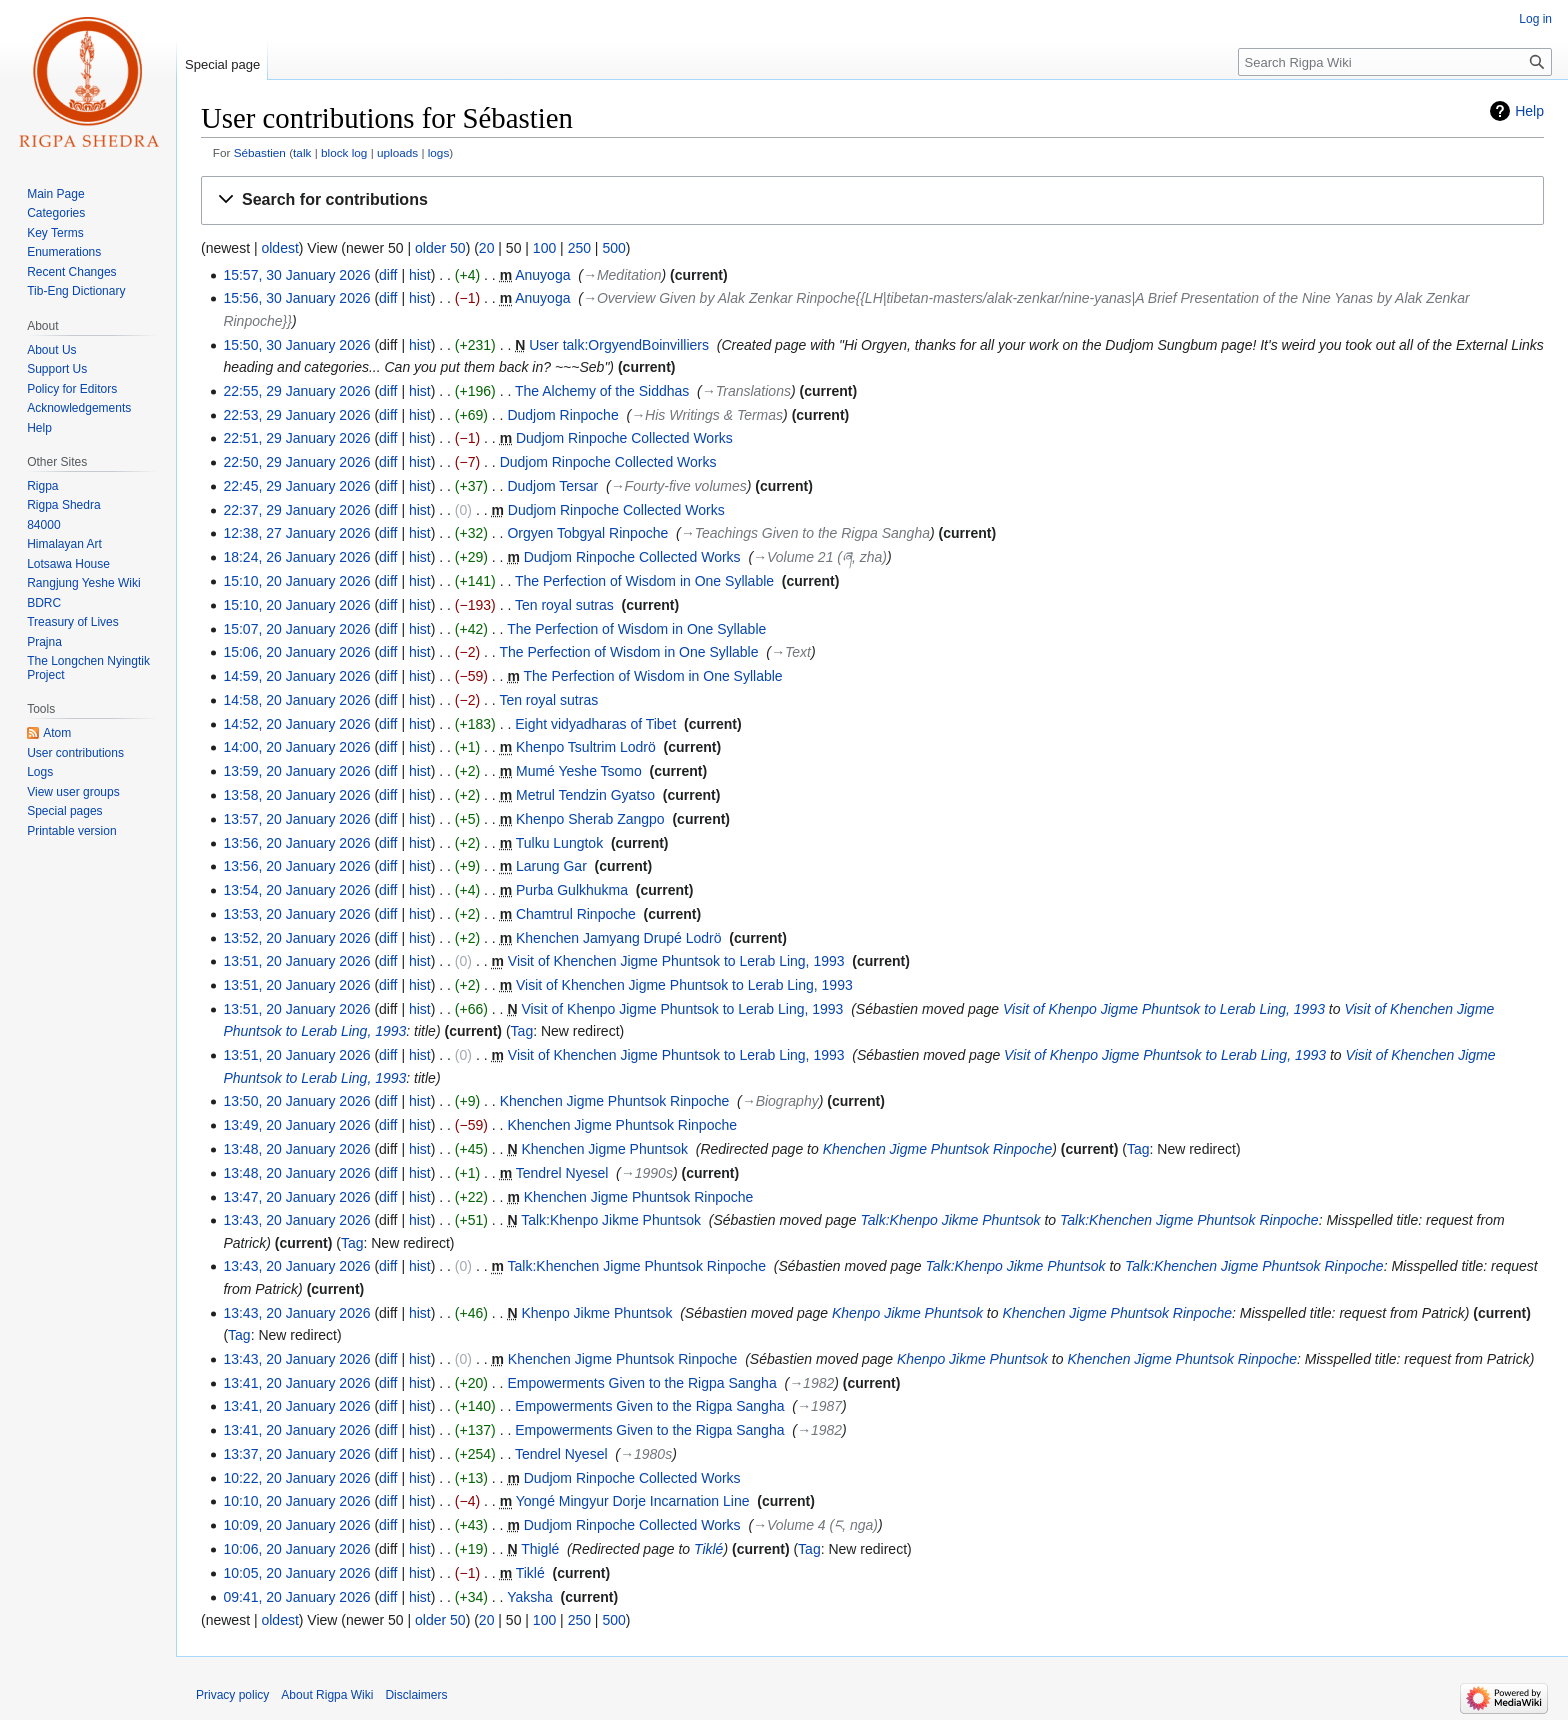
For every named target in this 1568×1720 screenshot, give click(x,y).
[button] (872, 200)
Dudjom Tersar (552, 486)
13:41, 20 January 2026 (296, 1383)
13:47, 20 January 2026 (296, 1197)
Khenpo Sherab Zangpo (590, 819)
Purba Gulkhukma (572, 890)
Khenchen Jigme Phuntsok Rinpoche (615, 1101)
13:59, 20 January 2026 (296, 771)
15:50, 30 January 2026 (296, 345)
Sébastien (260, 152)
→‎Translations (746, 391)
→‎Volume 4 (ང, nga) (815, 1525)
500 (613, 248)
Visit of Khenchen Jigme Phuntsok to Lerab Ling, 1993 (676, 961)
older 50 (440, 248)
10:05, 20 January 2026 (296, 1573)
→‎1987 (819, 1406)
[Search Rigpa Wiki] (1395, 62)
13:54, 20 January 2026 (296, 890)
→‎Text (791, 652)
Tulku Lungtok (559, 843)
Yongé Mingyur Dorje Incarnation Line (633, 1501)
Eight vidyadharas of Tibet (595, 724)
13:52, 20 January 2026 (296, 938)
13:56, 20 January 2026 (296, 843)
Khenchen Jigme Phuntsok (604, 1149)
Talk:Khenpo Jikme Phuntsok (611, 1220)
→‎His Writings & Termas (707, 415)
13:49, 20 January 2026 (296, 1125)
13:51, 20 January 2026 (296, 961)
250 (579, 248)
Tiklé (708, 1549)
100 (544, 248)
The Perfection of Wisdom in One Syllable (644, 581)
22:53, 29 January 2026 (296, 415)
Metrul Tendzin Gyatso (585, 795)
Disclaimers (416, 1695)
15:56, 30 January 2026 (296, 298)
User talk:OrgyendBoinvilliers (619, 345)
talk (302, 152)
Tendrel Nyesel (562, 1173)
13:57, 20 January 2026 (296, 819)
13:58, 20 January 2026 (296, 795)
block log (344, 152)
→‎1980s (646, 1454)
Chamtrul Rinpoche (576, 914)
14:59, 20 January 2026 (296, 676)
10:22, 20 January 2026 (296, 1478)
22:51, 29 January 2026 (296, 438)
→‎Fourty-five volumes (679, 486)
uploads (397, 152)
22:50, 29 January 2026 (296, 462)
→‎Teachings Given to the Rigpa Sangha (805, 533)
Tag (522, 1031)
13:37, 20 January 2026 (296, 1454)
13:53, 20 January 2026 (296, 914)
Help (1529, 111)
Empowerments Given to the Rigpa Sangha (641, 1383)
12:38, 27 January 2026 (296, 533)
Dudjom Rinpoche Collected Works (624, 438)
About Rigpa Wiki (327, 1695)
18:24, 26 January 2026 (296, 557)
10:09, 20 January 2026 (296, 1525)
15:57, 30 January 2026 (296, 275)
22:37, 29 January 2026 (296, 510)
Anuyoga (542, 275)
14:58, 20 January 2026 (296, 700)
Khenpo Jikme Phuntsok (596, 1313)
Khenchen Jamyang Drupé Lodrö (618, 938)
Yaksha (530, 1597)
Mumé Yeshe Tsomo (579, 771)
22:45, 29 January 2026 (296, 486)
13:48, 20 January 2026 (296, 1149)
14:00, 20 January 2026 (296, 747)
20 (487, 248)
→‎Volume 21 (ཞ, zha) (820, 557)
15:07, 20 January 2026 (296, 629)
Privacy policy (232, 1695)
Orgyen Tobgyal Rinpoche (587, 533)
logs (439, 152)
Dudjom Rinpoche (562, 415)
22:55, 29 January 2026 (296, 391)
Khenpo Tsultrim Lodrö (586, 747)
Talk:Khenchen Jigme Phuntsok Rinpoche (1189, 1220)
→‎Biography (780, 1101)
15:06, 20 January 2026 (296, 652)
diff (388, 275)
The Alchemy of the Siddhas (602, 391)
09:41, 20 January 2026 (296, 1597)
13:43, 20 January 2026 (296, 1220)
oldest (279, 248)
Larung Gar (551, 866)
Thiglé (540, 1549)
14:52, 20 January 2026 (296, 724)
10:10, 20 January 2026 (296, 1501)
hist (420, 275)
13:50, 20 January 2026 (296, 1101)
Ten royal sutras (564, 605)
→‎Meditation (622, 275)
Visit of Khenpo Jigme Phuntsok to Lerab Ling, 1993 (682, 1009)
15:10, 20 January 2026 (296, 581)
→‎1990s (647, 1173)
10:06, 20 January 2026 (296, 1549)
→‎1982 (811, 1383)
